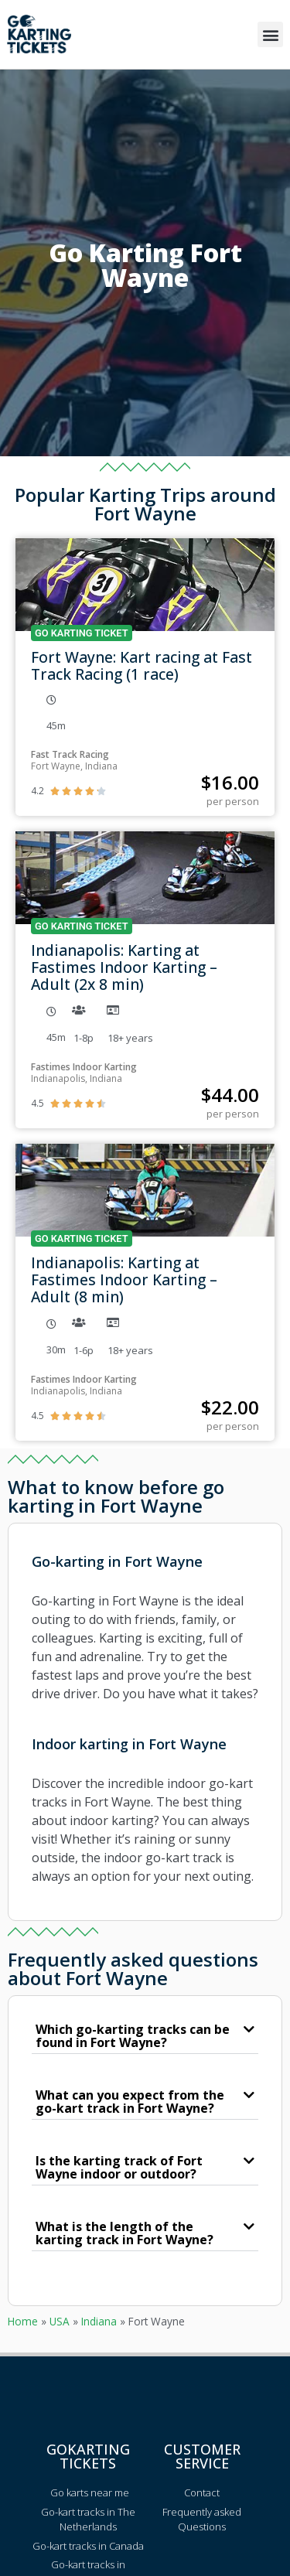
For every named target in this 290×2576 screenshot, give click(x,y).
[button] (270, 34)
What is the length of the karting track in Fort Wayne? (124, 2233)
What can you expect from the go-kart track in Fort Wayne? (130, 2101)
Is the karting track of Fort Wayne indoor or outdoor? (119, 2167)
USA (59, 2321)
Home (23, 2321)
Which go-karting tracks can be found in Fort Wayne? (133, 2036)
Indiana (99, 2321)
